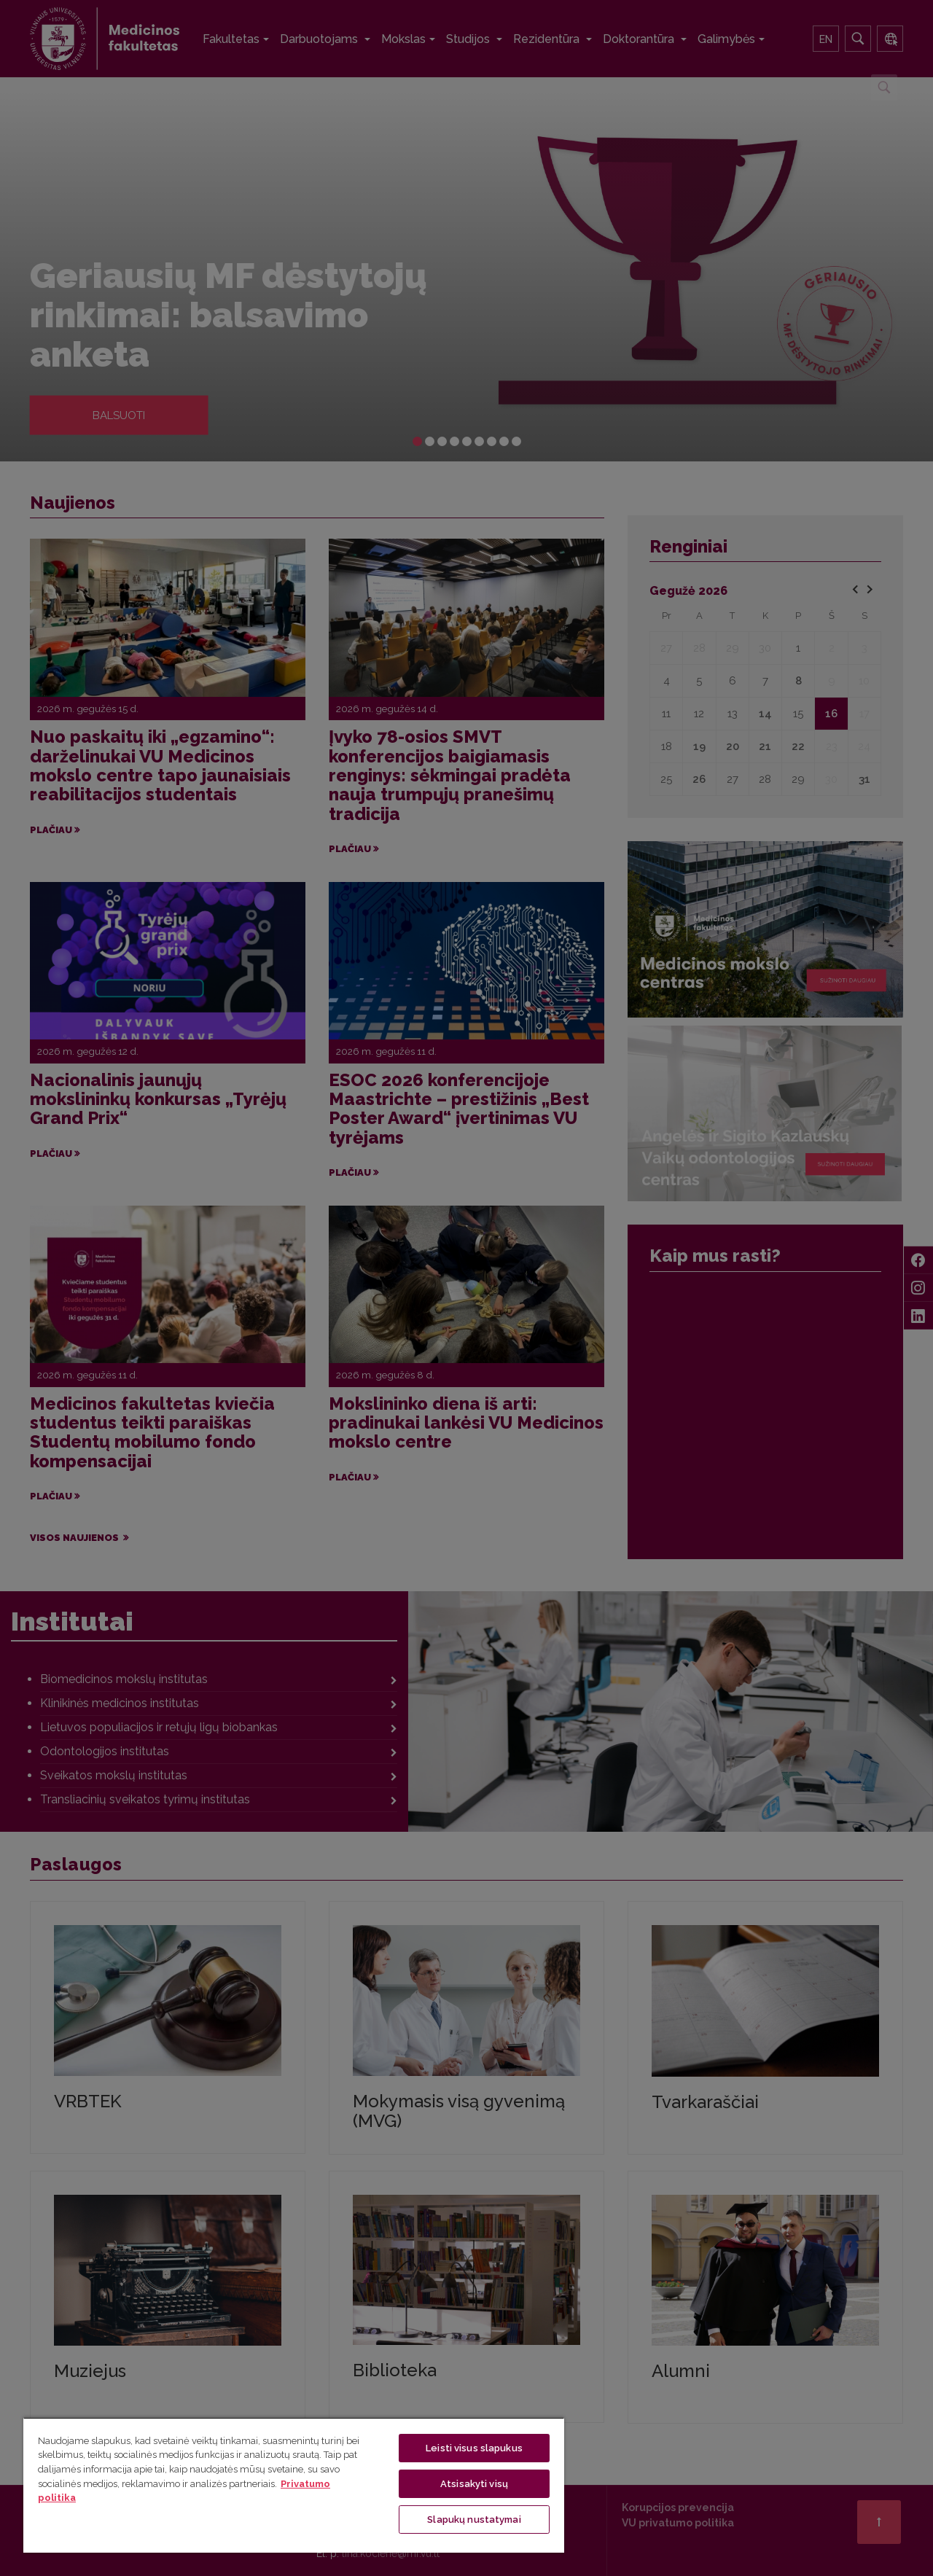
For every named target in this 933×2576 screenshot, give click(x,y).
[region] (293, 2485)
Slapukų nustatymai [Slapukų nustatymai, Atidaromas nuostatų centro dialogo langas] (473, 2519)
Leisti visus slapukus (474, 2448)
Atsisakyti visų (474, 2483)
